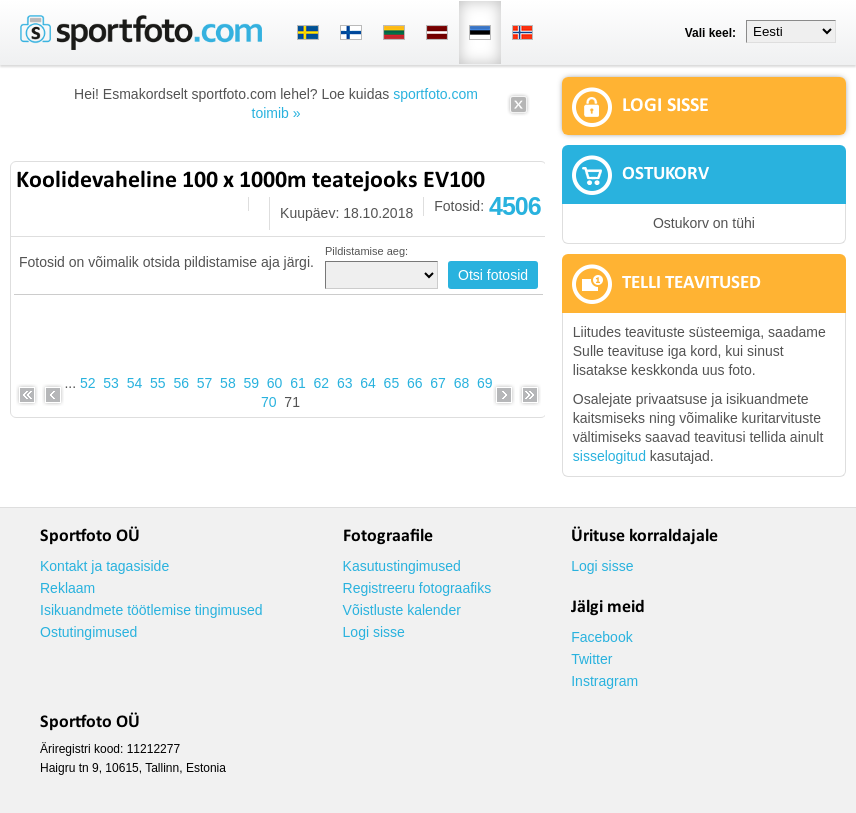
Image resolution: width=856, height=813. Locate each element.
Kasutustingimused (402, 566)
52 (88, 383)
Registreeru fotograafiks (417, 588)
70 (269, 402)
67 (438, 383)
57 (205, 383)
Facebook (601, 637)
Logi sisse (374, 632)
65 (392, 383)
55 (158, 383)
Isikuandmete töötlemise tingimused (151, 610)
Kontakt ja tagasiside (104, 566)
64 (368, 383)
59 (251, 383)
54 (135, 383)
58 (228, 383)
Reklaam (67, 588)
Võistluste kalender (402, 610)
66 (415, 383)
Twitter (591, 659)
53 (111, 383)
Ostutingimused (88, 632)
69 (485, 383)
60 (275, 383)
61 (298, 383)
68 (462, 383)
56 (181, 383)
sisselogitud (609, 456)
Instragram (604, 681)
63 (345, 383)
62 (322, 383)
